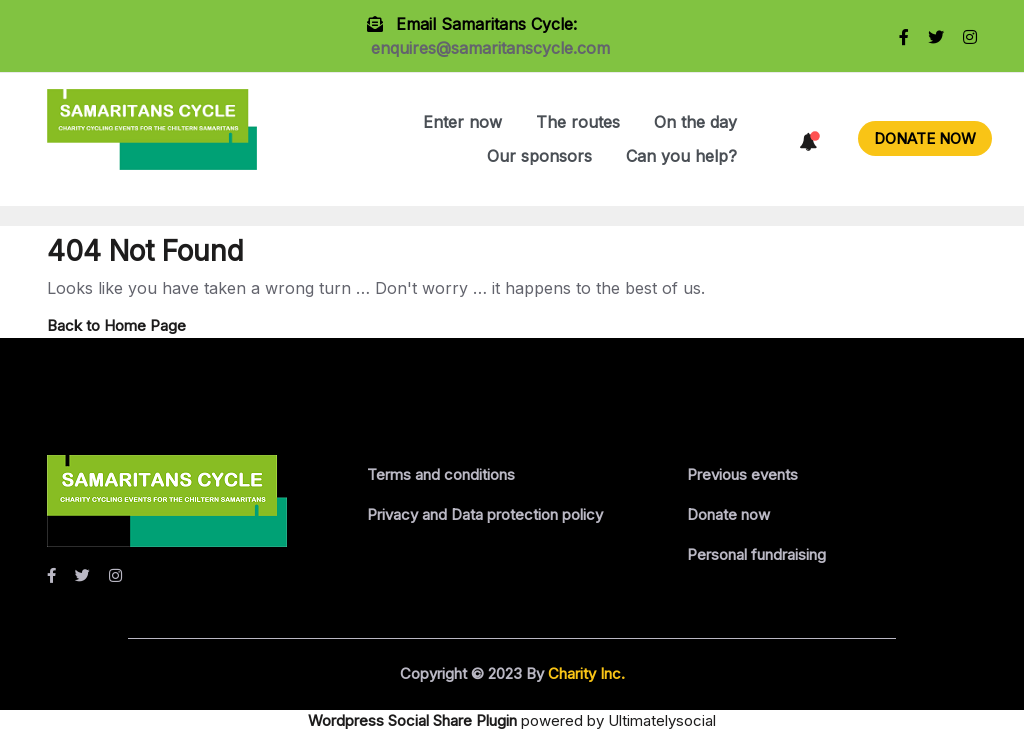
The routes (578, 122)
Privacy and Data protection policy (485, 514)
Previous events (742, 474)
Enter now (462, 122)
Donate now (728, 514)
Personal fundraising (756, 554)
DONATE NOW (925, 138)
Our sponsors (539, 156)
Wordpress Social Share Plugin (414, 720)
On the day (695, 122)
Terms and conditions (441, 474)
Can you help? (681, 156)
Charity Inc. (584, 673)
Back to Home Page (116, 325)
